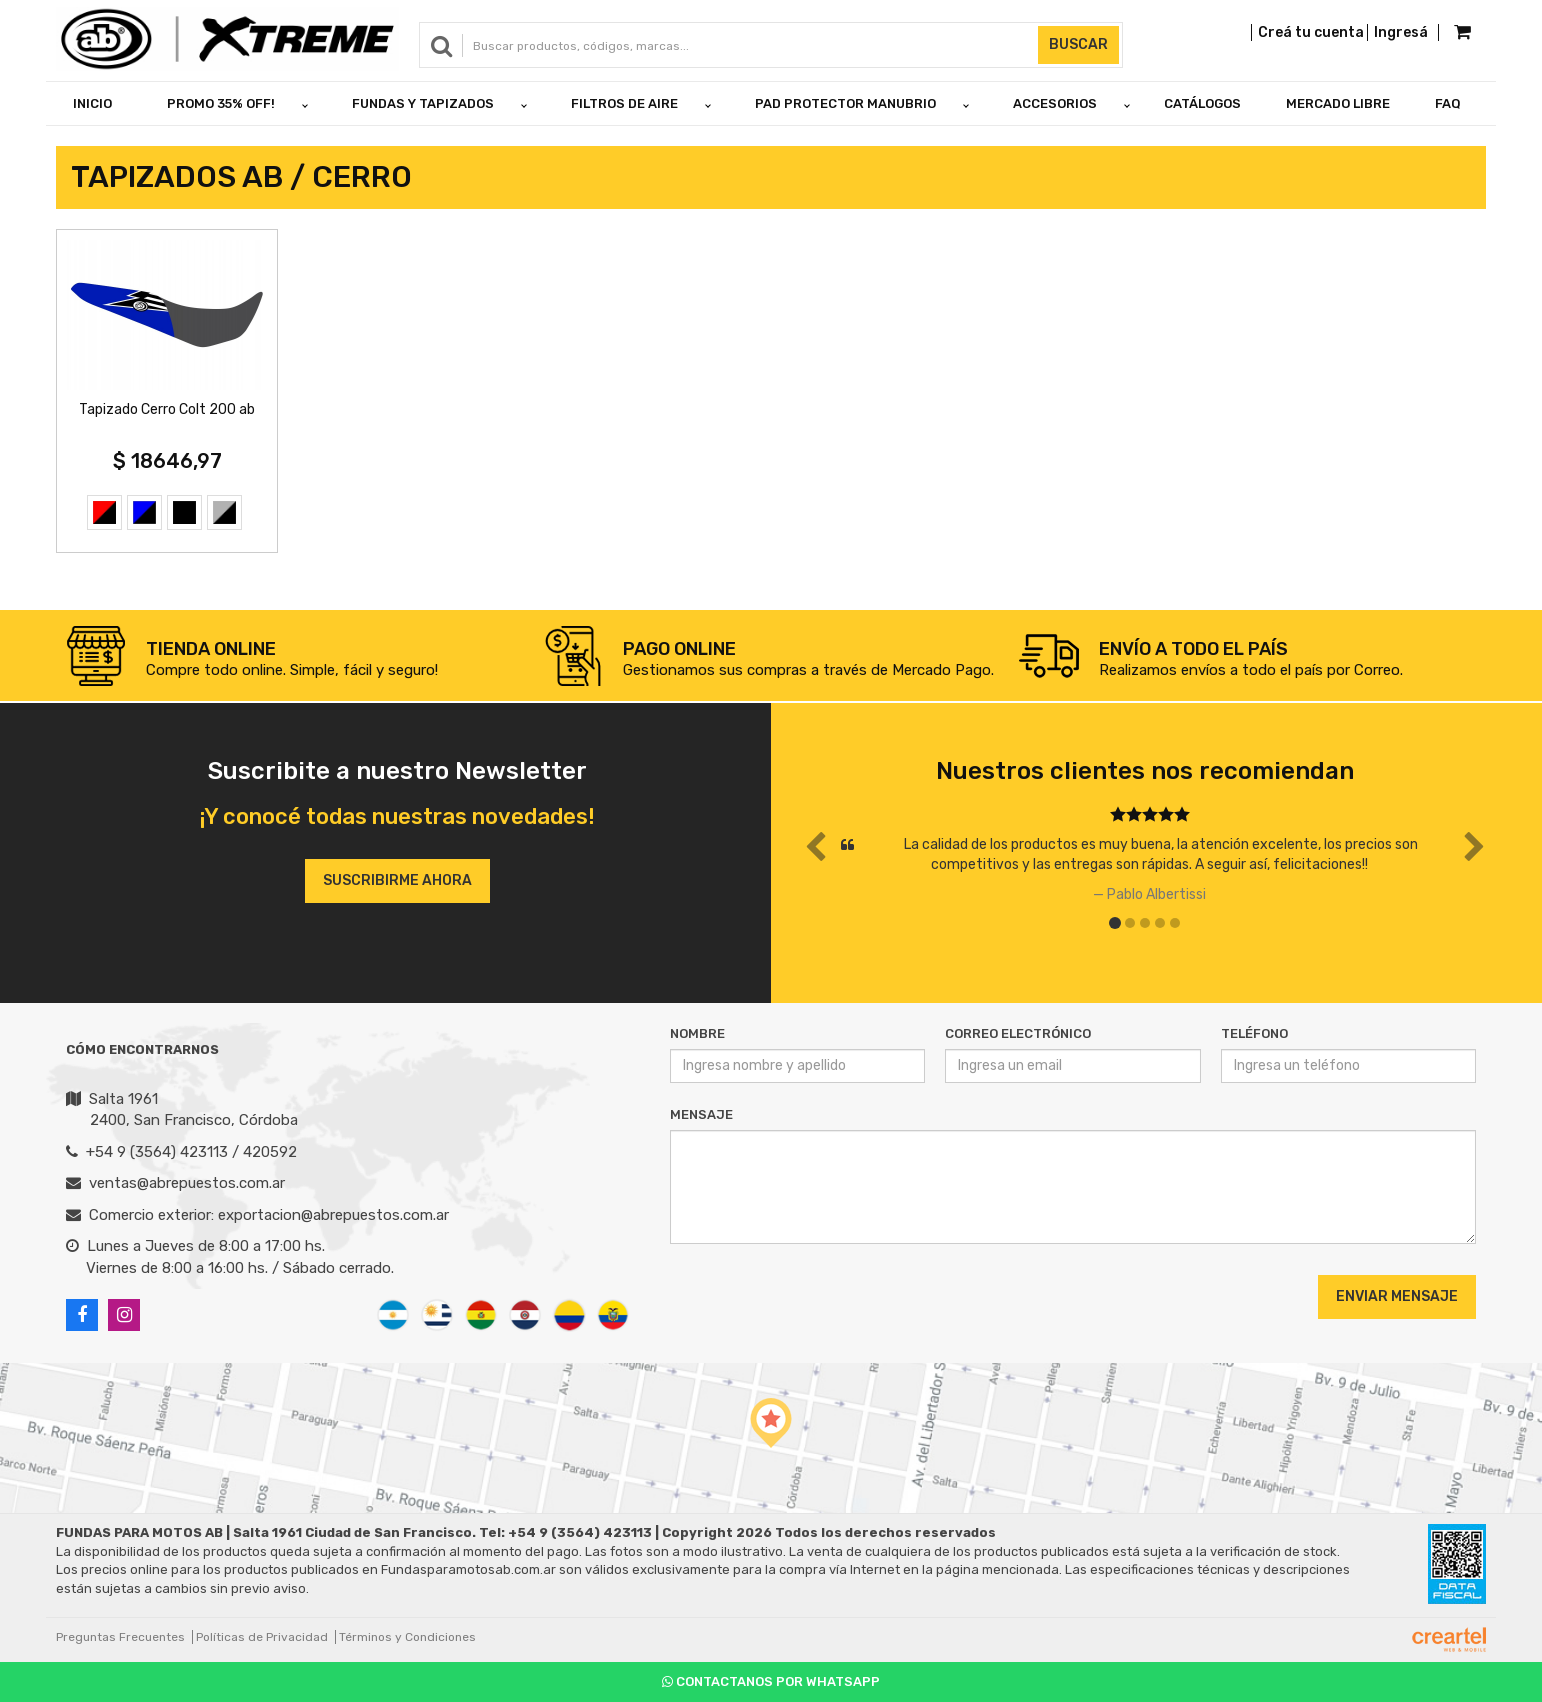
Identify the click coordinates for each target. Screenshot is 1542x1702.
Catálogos (1202, 103)
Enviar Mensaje (1397, 1296)
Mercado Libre (1338, 103)
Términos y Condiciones (407, 1637)
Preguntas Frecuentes (120, 1637)
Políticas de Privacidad (262, 1637)
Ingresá (1401, 32)
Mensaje (701, 1114)
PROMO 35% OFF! (221, 103)
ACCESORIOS (1055, 103)
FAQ (1448, 103)
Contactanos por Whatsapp (771, 1681)
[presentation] (791, 1296)
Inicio (92, 103)
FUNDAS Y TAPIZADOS (423, 103)
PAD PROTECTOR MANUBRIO (845, 103)
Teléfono (1254, 1033)
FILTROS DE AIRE (624, 103)
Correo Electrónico (1018, 1033)
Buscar (1078, 44)
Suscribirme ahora (397, 880)
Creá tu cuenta (1311, 32)
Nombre (697, 1033)
